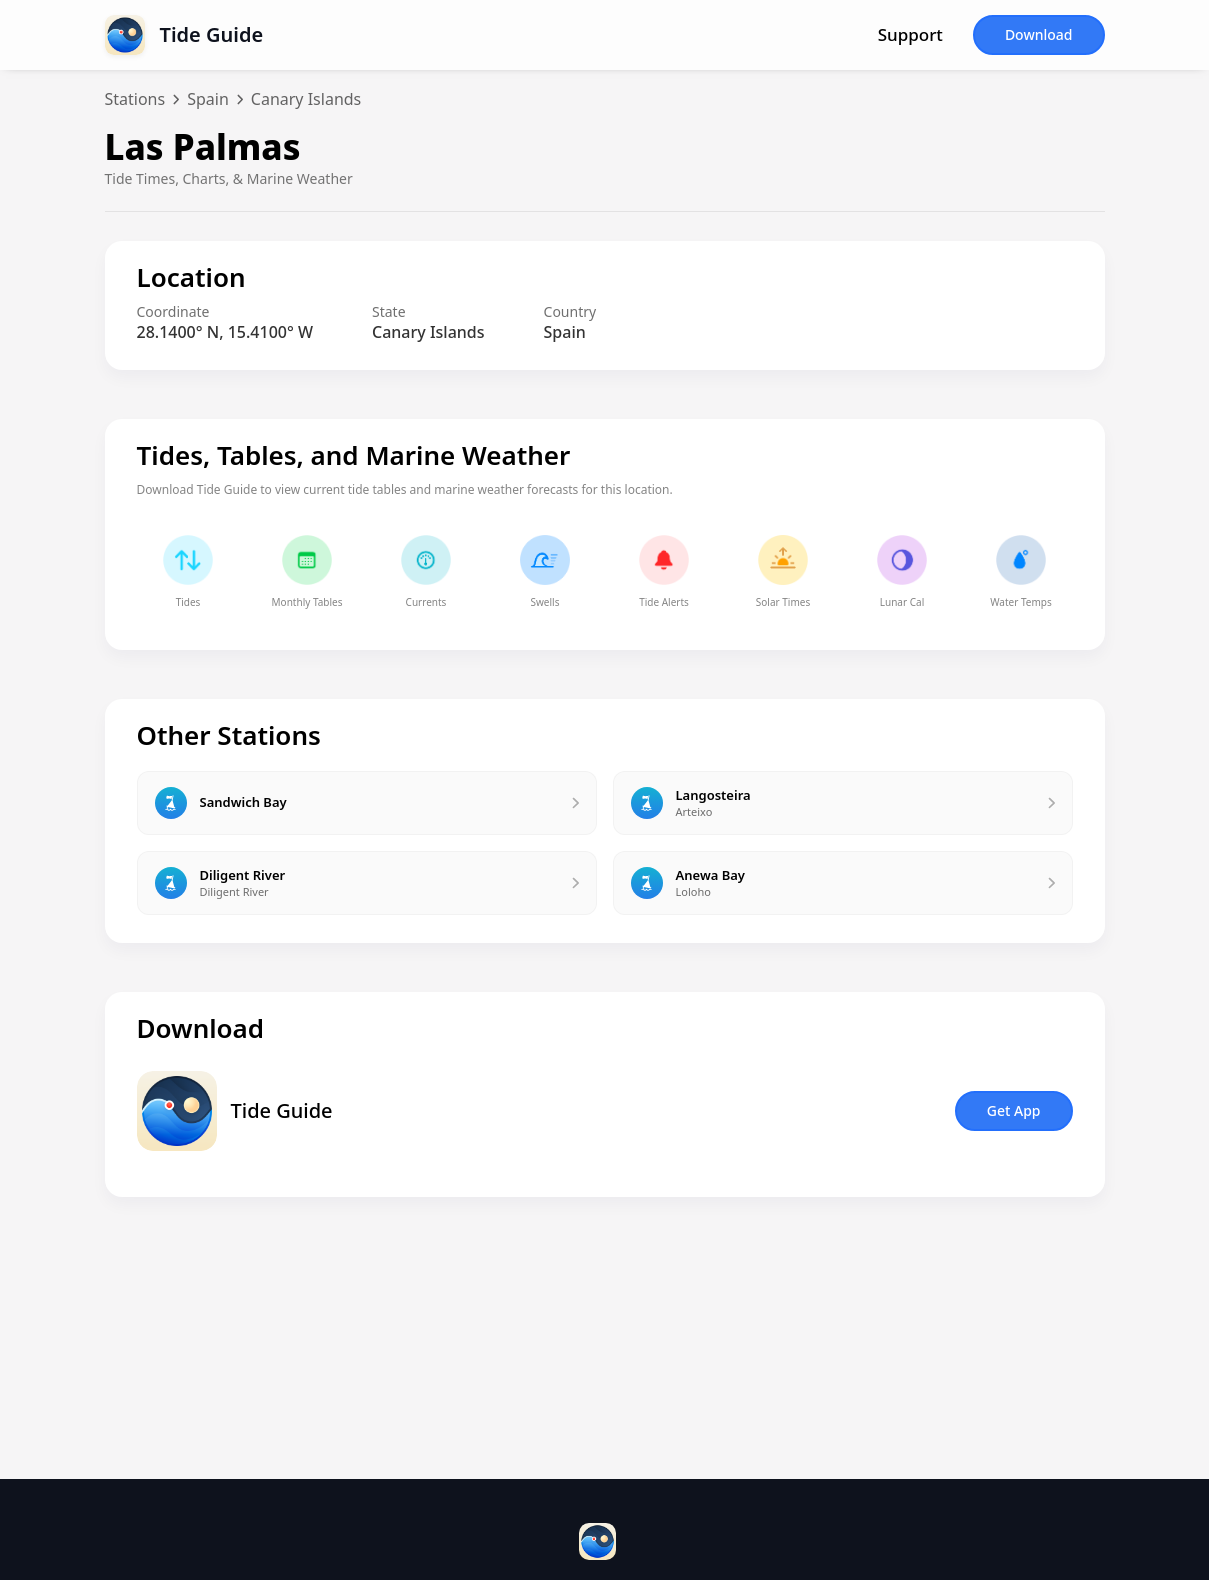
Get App (1014, 1110)
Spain (208, 99)
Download (1039, 34)
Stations (135, 99)
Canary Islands (306, 99)
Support (910, 35)
